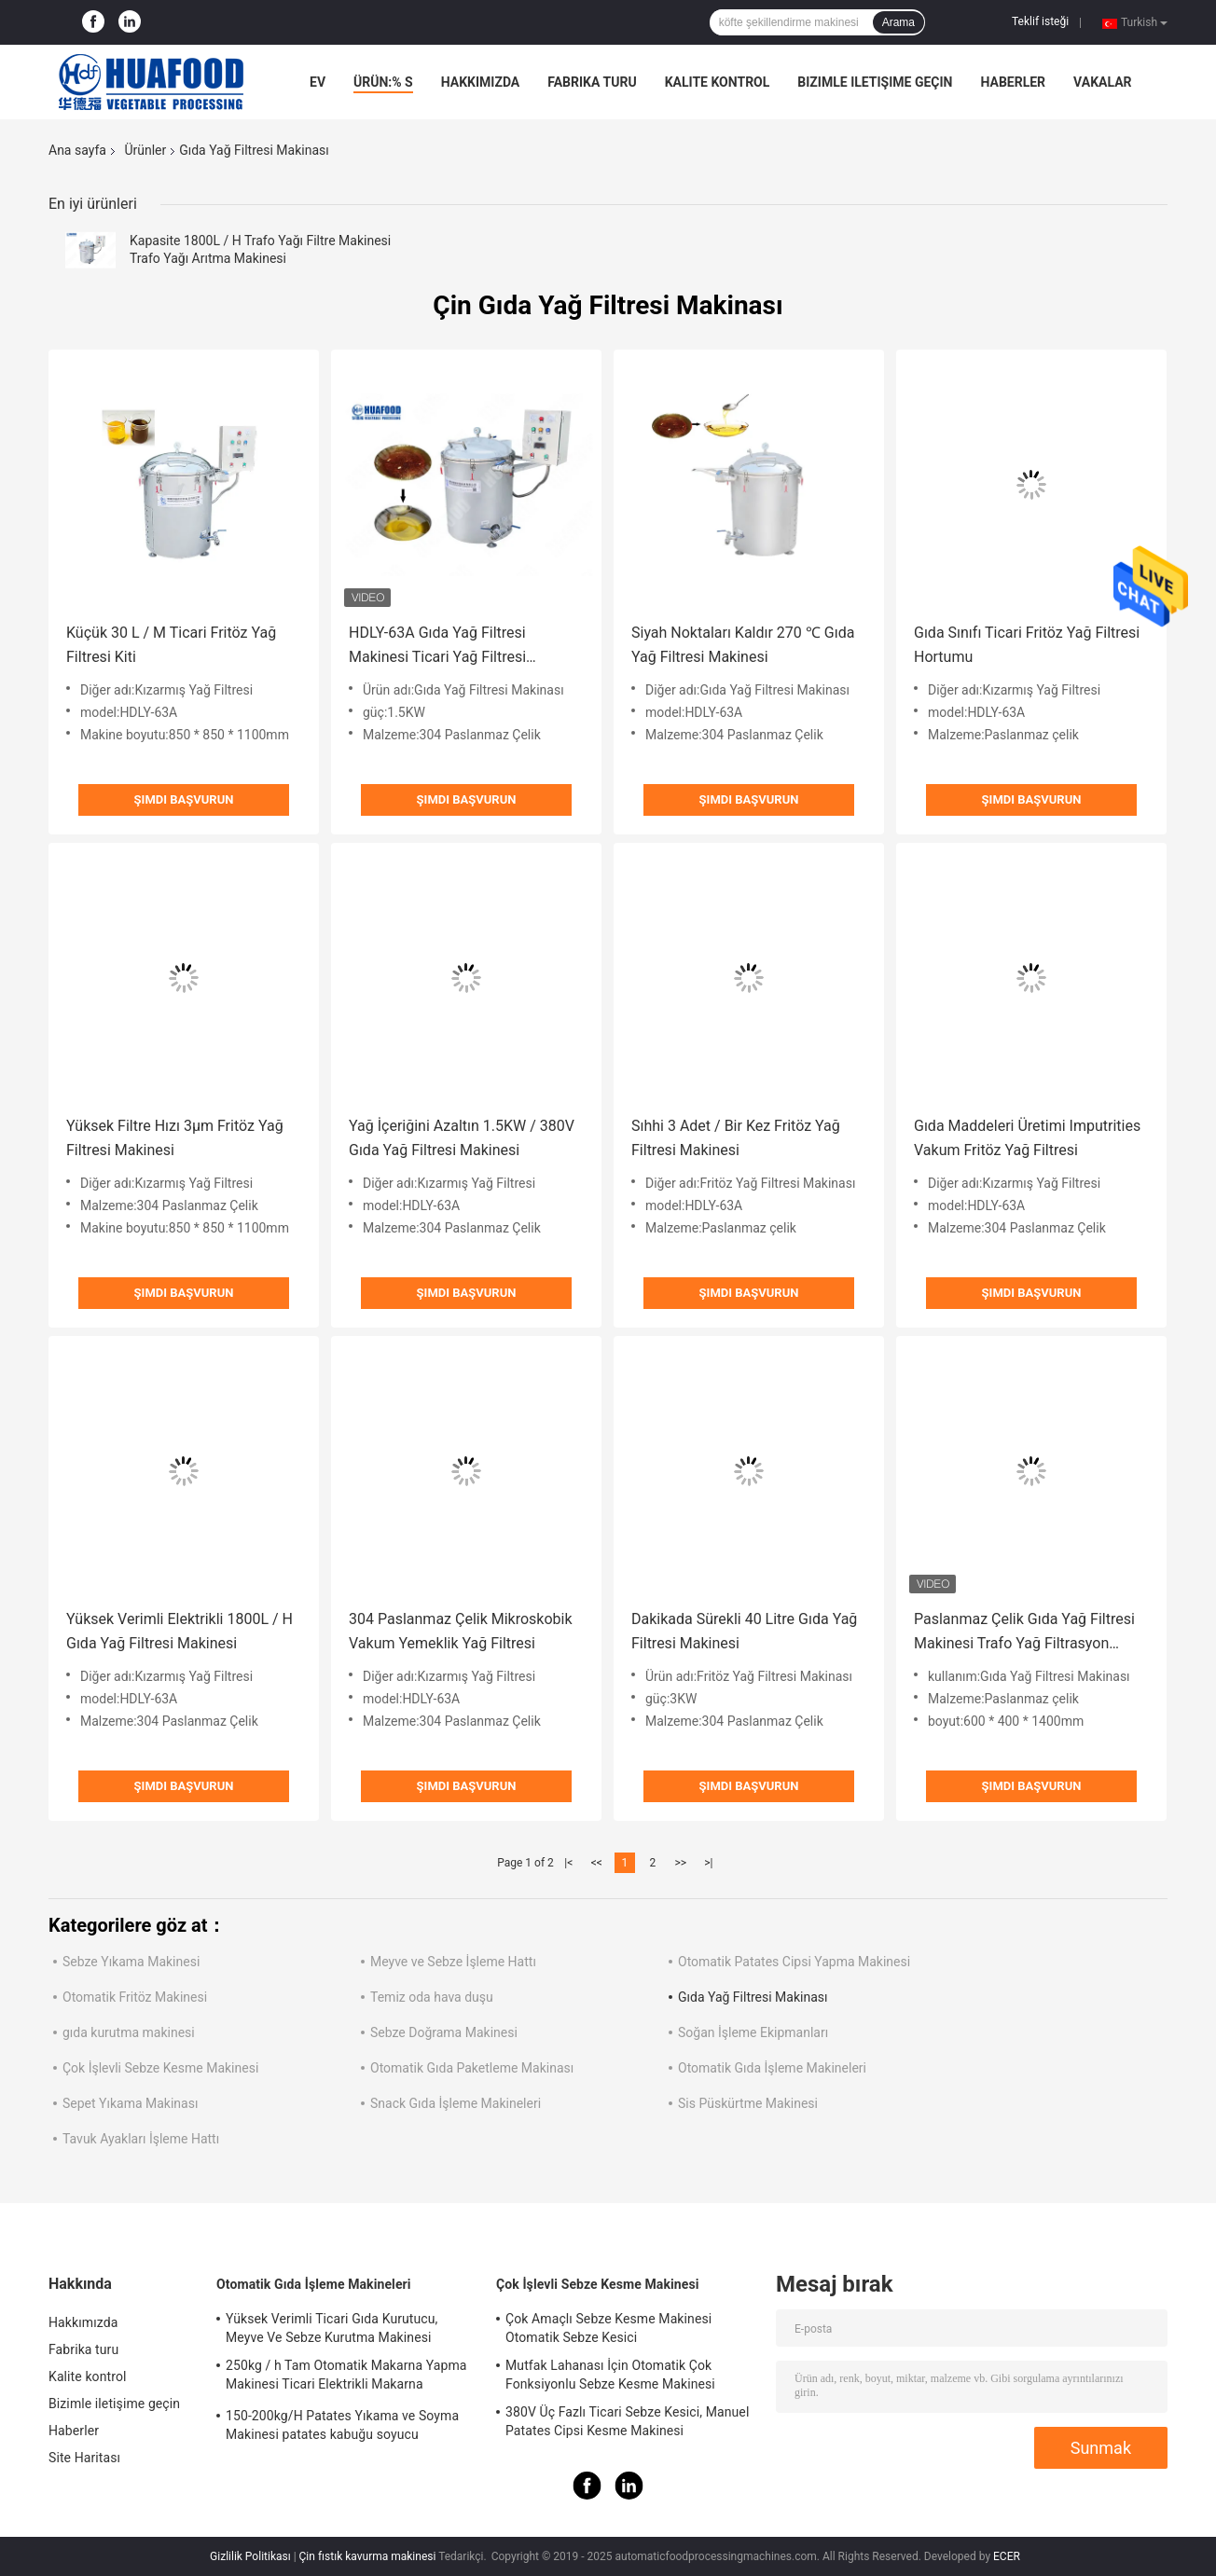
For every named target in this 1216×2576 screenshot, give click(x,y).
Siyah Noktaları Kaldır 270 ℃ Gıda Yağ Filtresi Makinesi (742, 645)
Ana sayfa (77, 150)
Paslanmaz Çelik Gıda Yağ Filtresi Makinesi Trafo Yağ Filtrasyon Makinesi (1024, 1633)
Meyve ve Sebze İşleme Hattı (453, 1961)
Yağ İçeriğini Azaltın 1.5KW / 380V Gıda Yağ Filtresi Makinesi (461, 1138)
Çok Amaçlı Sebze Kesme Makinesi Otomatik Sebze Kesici (608, 2328)
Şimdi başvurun (184, 799)
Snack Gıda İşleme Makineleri (455, 2103)
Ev (317, 82)
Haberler (1012, 82)
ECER (1006, 2556)
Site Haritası (84, 2457)
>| (708, 1862)
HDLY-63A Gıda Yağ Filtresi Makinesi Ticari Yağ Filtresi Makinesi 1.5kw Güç (437, 646)
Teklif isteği (1040, 21)
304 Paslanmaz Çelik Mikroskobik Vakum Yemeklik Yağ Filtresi (461, 1631)
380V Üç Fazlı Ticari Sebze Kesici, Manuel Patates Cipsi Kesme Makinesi (627, 2421)
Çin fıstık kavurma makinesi (367, 2556)
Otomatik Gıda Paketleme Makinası (471, 2067)
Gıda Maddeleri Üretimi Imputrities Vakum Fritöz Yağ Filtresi (1027, 1138)
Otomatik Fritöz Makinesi (134, 1997)
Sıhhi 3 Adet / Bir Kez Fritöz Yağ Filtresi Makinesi (735, 1138)
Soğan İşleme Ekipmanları (753, 2032)
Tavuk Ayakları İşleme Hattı (140, 2138)
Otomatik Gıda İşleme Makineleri (772, 2067)
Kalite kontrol (717, 82)
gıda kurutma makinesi (128, 2032)
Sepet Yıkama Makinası (130, 2103)
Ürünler (145, 150)
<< (596, 1862)
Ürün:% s (383, 82)
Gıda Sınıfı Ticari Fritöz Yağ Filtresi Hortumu (1027, 645)
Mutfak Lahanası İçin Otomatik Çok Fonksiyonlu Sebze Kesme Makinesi (610, 2374)
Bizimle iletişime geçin (874, 82)
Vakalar (1102, 82)
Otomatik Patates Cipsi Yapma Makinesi (794, 1961)
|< (568, 1862)
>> (680, 1862)
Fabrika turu (591, 82)
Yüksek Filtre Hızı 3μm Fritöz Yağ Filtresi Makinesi (174, 1138)
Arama (898, 22)
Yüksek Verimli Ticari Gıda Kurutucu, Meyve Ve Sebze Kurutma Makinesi (331, 2328)
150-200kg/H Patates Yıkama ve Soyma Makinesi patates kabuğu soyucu (342, 2425)
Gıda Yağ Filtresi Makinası (753, 1997)
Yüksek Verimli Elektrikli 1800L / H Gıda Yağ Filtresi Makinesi (179, 1631)
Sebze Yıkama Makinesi (131, 1961)
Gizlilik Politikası (250, 2556)
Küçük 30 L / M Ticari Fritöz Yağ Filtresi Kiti (171, 645)
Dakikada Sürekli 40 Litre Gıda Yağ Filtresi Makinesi (744, 1631)
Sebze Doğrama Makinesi (444, 2032)
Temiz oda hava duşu (431, 1997)
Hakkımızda (480, 82)
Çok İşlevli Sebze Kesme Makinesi (160, 2067)
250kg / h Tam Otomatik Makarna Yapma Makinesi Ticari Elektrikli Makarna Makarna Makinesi (346, 2377)
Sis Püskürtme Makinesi (748, 2103)
